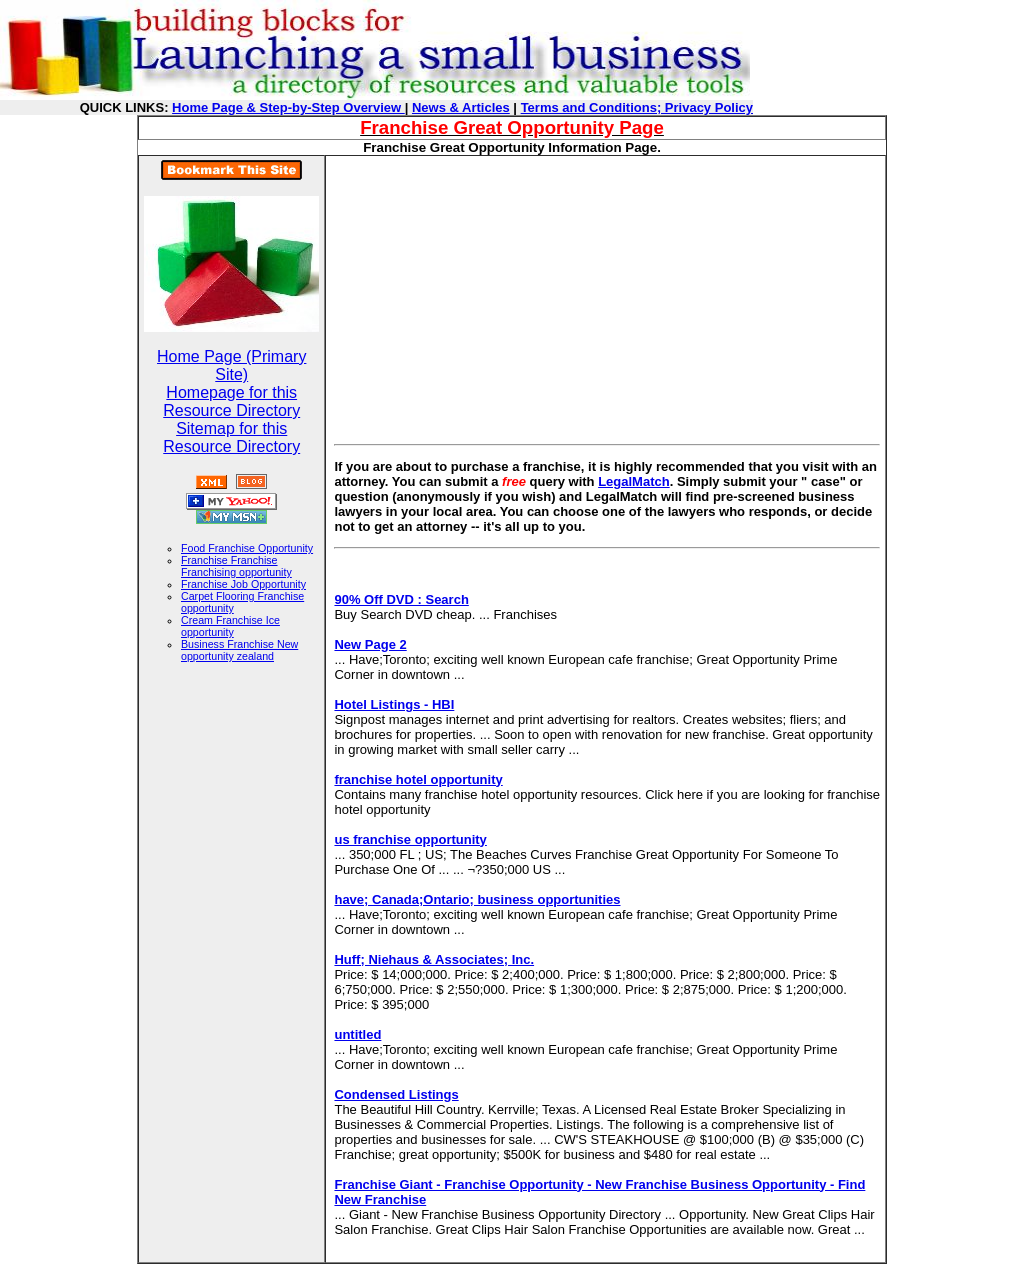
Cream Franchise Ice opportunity (230, 626)
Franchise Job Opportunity (243, 584)
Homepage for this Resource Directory (231, 401)
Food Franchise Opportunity (247, 548)
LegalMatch (634, 481)
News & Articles (461, 107)
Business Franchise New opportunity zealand (239, 650)
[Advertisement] (502, 296)
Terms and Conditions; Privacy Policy (637, 107)
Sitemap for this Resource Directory (231, 437)
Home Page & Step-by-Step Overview (288, 107)
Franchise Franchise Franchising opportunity (236, 566)
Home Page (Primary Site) (231, 365)
